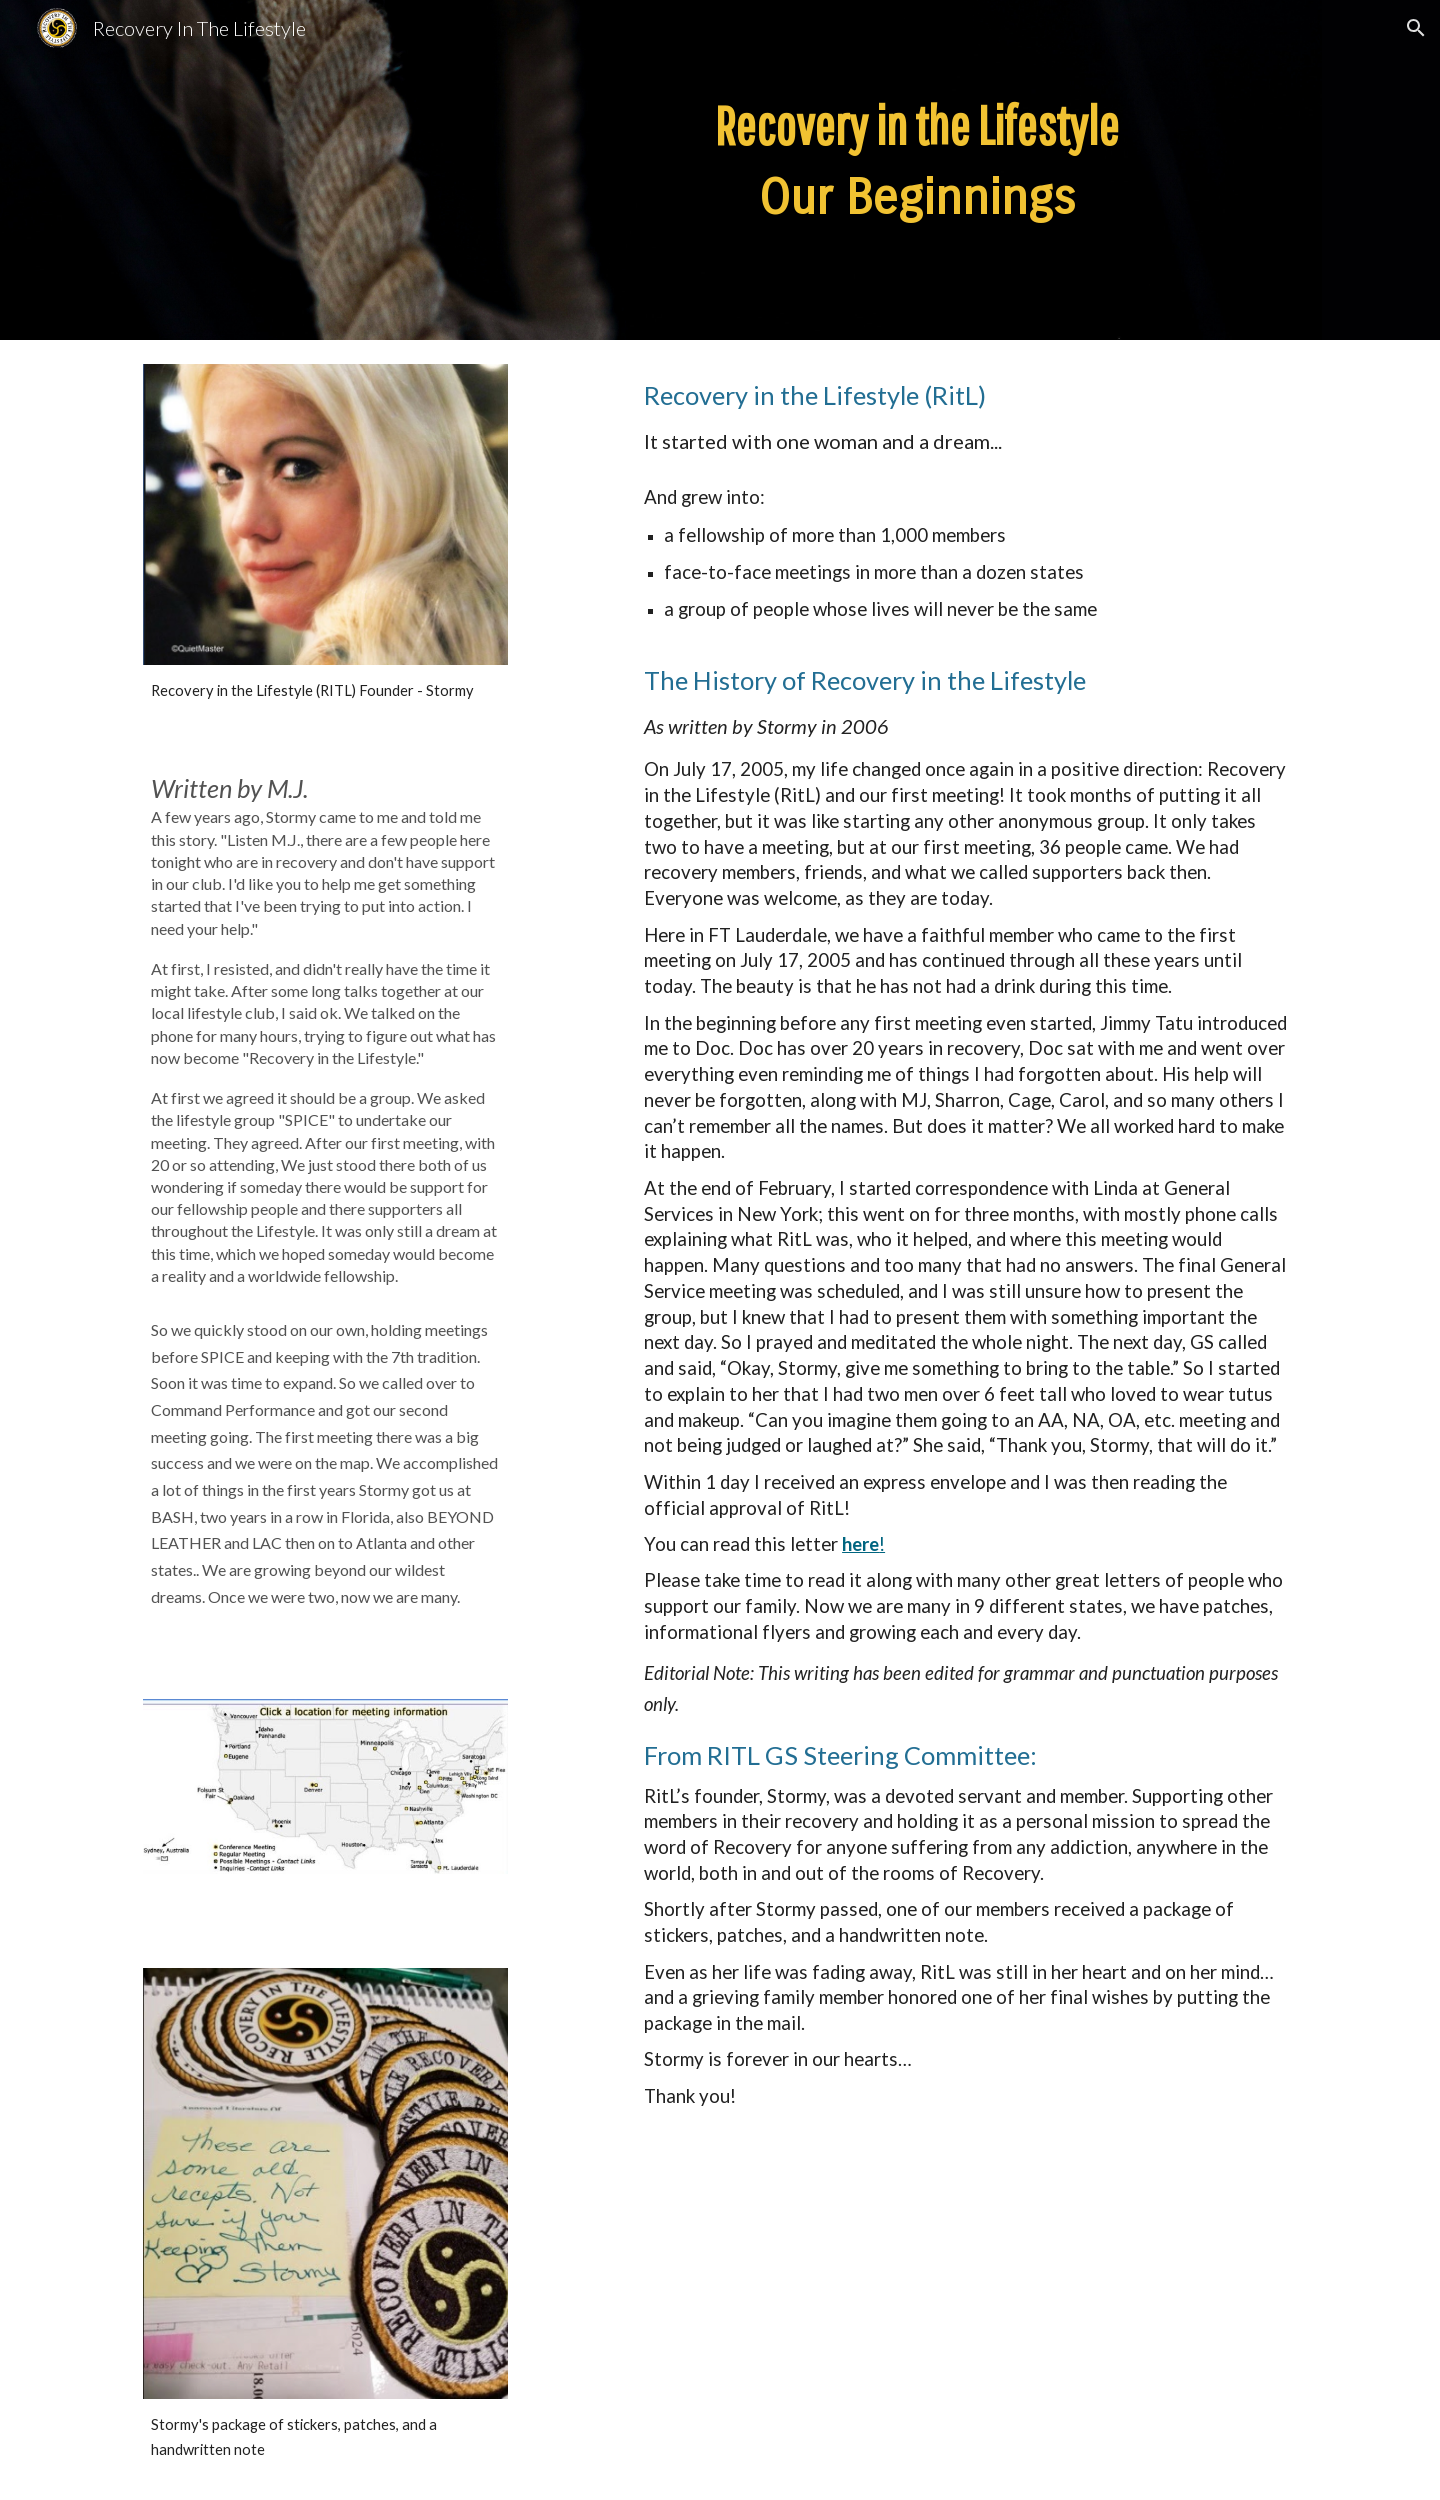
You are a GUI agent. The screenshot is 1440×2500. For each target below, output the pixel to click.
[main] (917, 170)
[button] (1416, 28)
